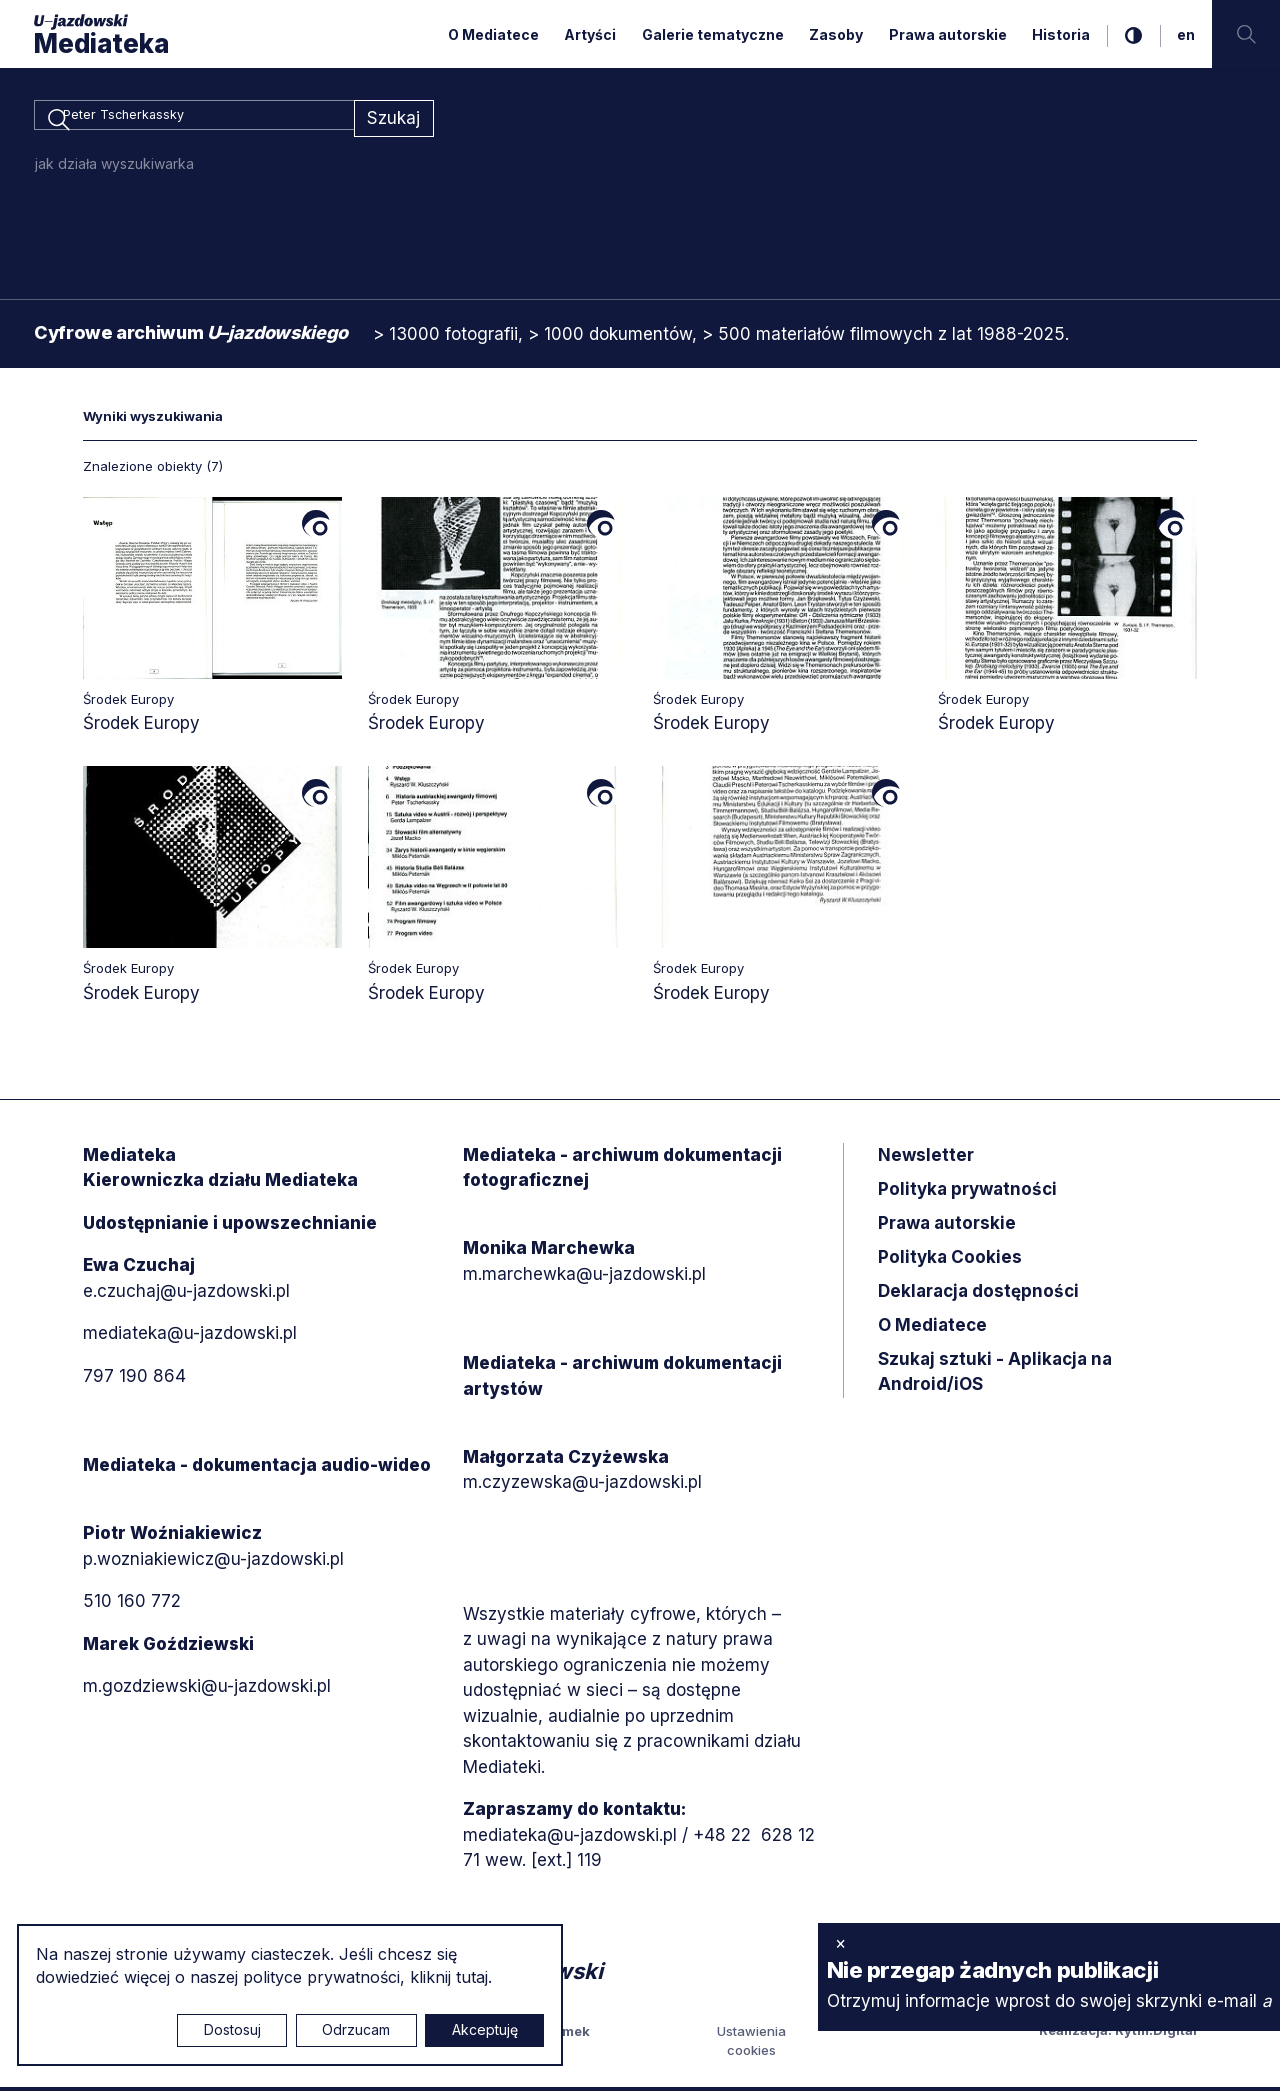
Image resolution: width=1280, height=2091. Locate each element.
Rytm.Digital (1156, 2033)
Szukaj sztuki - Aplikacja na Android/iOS (995, 1375)
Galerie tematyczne (713, 34)
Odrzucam (356, 2029)
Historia (1061, 34)
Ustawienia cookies (751, 2044)
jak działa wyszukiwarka (114, 166)
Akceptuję (485, 2029)
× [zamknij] (840, 1943)
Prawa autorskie (948, 34)
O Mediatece (493, 34)
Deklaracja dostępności (978, 1294)
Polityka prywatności (967, 1192)
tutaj (472, 1977)
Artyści (590, 34)
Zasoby (836, 34)
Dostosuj (232, 2029)
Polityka (950, 1260)
